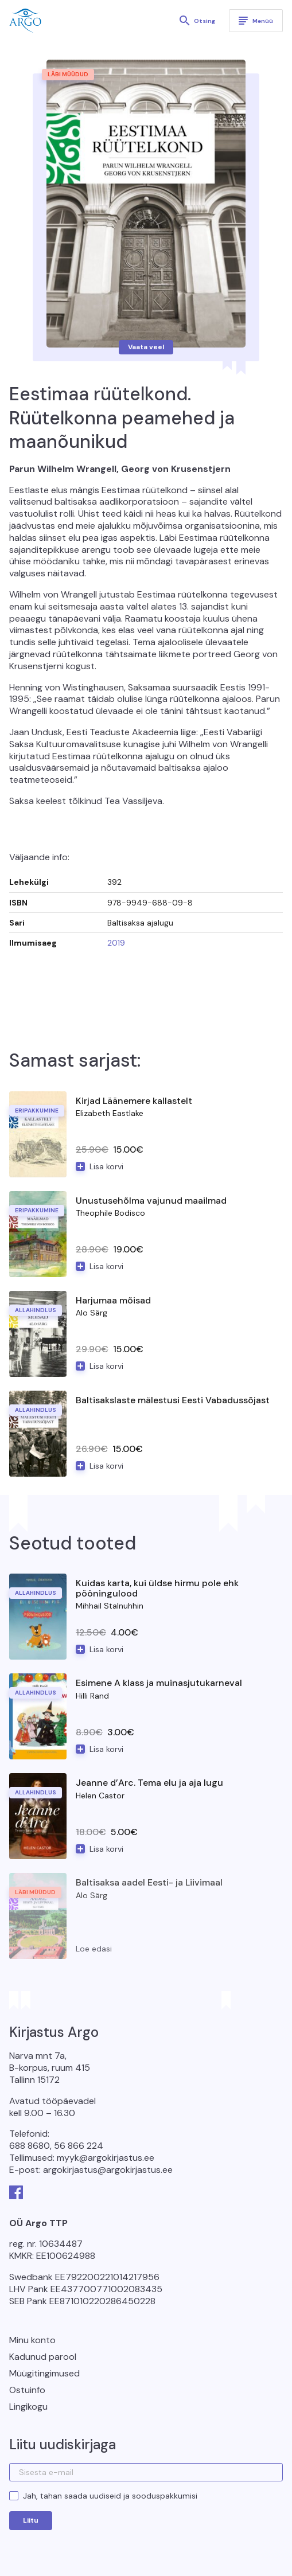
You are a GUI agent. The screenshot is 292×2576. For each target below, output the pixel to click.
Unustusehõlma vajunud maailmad (151, 1201)
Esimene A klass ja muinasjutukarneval (159, 1683)
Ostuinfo (27, 2390)
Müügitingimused (44, 2373)
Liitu (30, 2520)
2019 (116, 943)
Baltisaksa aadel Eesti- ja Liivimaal (149, 1882)
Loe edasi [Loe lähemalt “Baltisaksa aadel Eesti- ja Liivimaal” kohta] (94, 1948)
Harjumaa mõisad (113, 1300)
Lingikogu (28, 2407)
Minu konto (32, 2340)
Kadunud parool (42, 2357)
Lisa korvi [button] (106, 1166)
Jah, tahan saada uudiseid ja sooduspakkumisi (110, 2496)
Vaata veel (146, 347)
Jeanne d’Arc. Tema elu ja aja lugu (149, 1783)
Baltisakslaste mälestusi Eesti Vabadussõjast (173, 1400)
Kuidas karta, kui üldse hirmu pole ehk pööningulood (157, 1588)
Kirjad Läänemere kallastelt (134, 1101)
